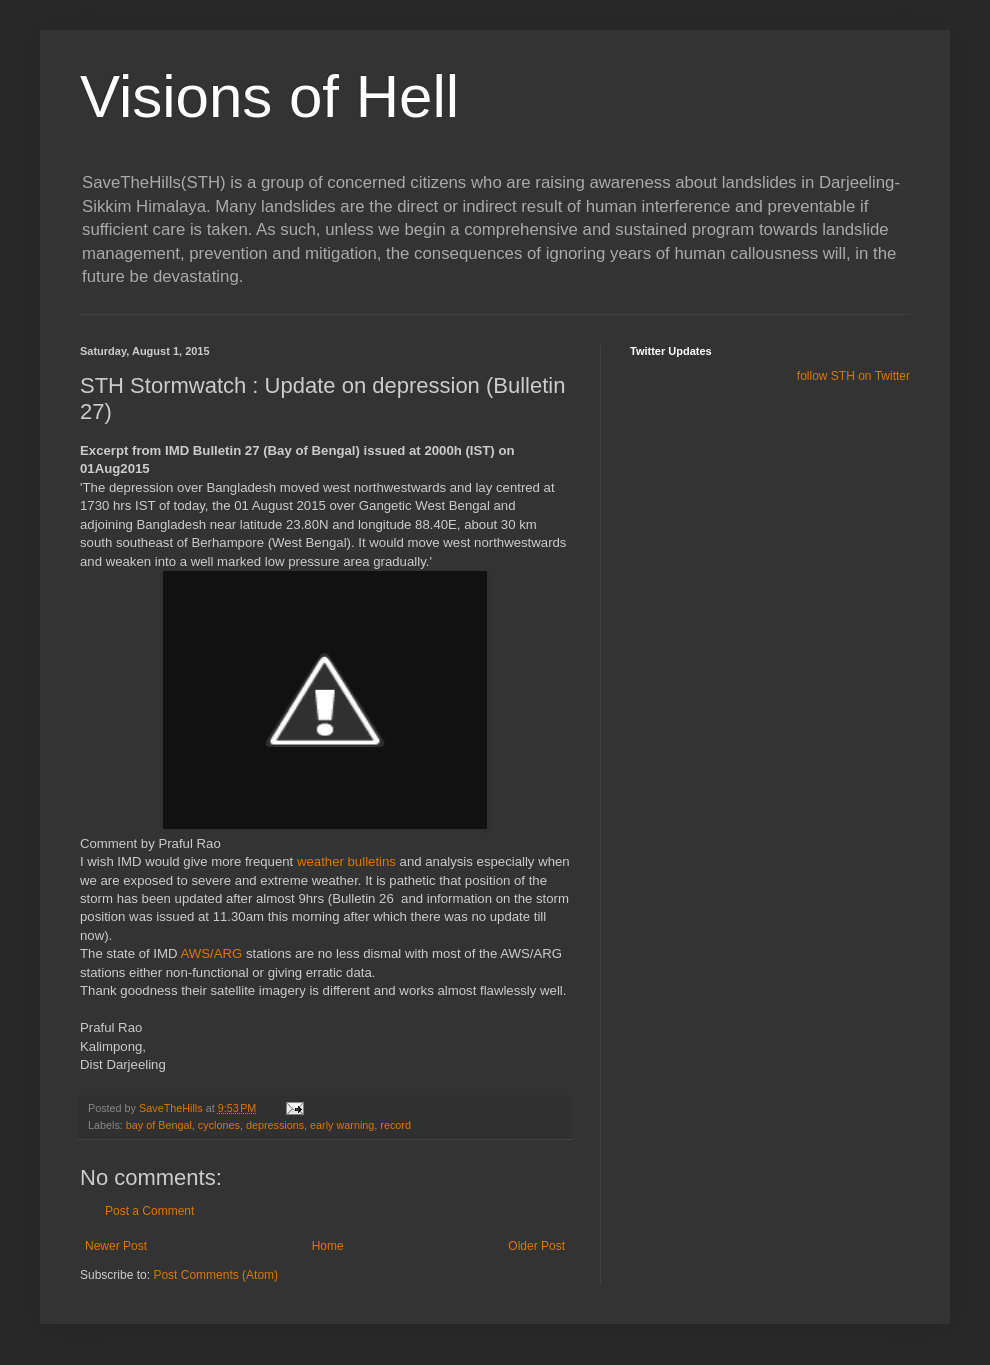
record (395, 1125)
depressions (275, 1125)
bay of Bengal (159, 1125)
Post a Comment (149, 1211)
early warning (342, 1125)
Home (328, 1246)
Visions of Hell (269, 96)
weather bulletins (346, 861)
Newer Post (116, 1246)
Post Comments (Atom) (215, 1275)
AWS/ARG (211, 953)
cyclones (219, 1125)
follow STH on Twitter (853, 376)
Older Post (536, 1246)
